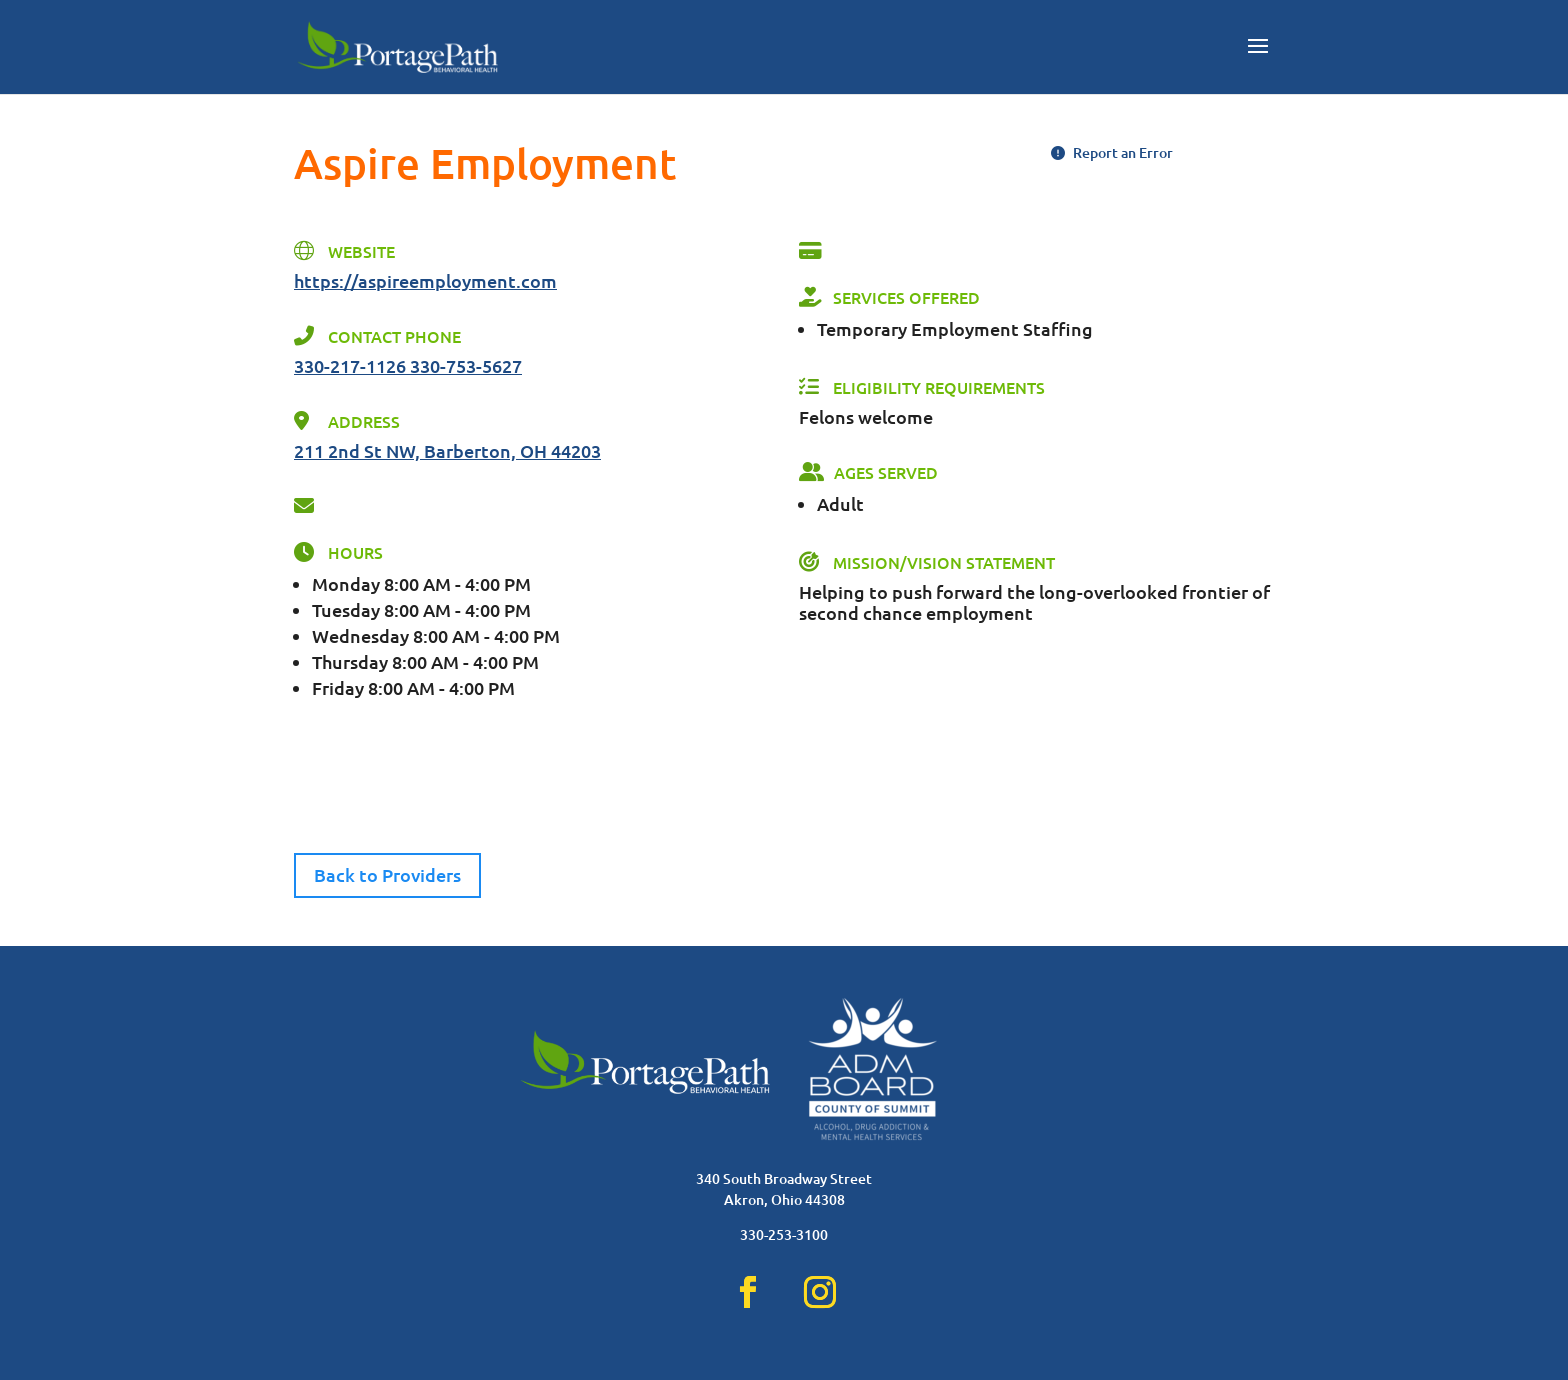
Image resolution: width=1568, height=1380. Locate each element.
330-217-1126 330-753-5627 (408, 365)
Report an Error (1112, 152)
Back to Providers (387, 874)
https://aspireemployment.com (425, 280)
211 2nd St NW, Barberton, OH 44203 (447, 450)
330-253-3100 (784, 1234)
